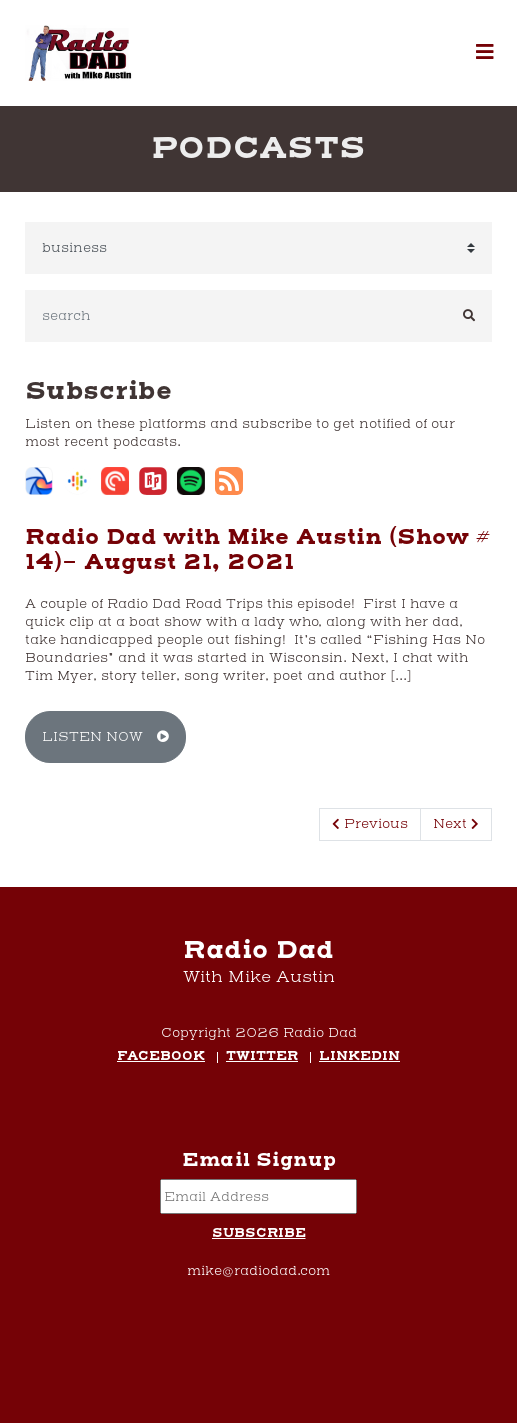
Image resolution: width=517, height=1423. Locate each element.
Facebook (161, 1057)
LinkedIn (359, 1057)
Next (456, 824)
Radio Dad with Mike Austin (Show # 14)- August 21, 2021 (257, 550)
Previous (370, 824)
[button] (485, 53)
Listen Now (105, 737)
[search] (236, 316)
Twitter (262, 1057)
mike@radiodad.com (258, 1271)
